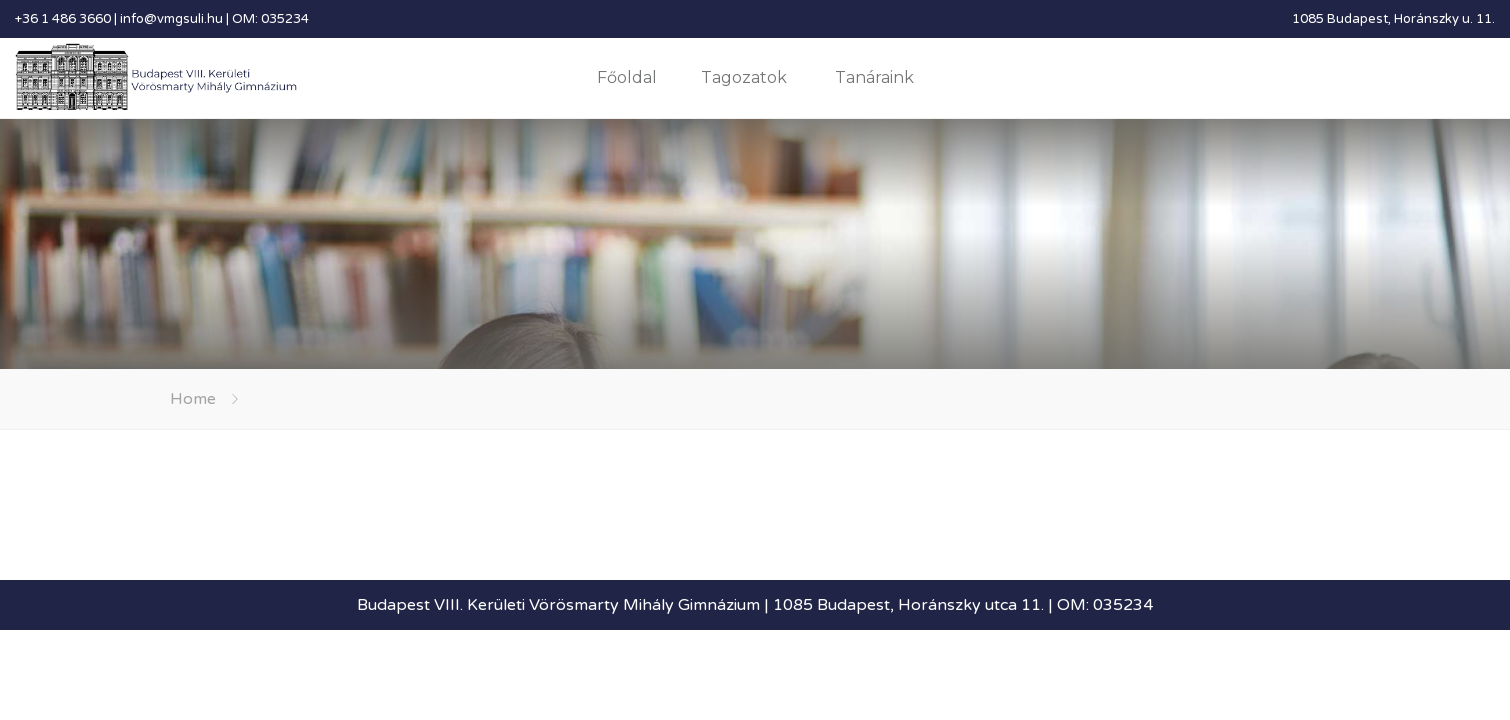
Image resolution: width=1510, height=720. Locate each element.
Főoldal (627, 77)
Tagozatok (744, 77)
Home (193, 399)
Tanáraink (874, 77)
